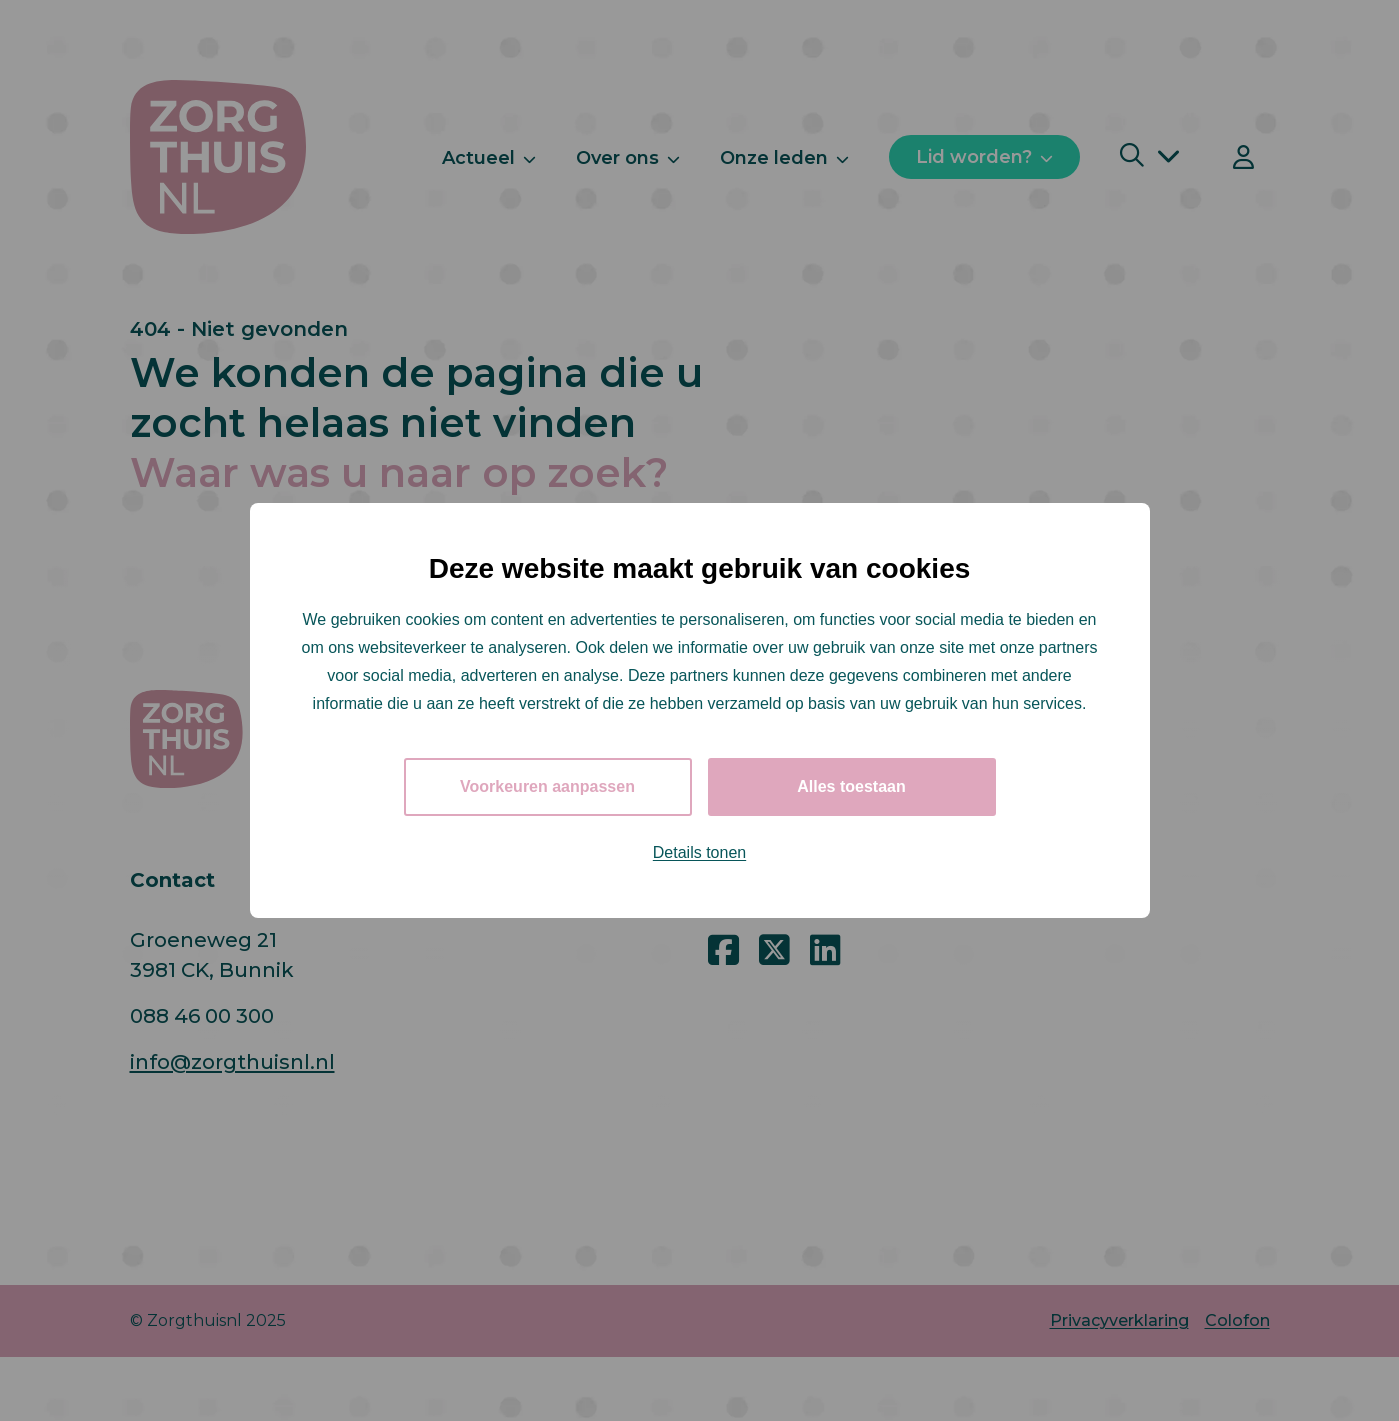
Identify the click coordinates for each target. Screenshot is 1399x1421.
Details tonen (699, 852)
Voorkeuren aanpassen (547, 786)
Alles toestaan (851, 786)
